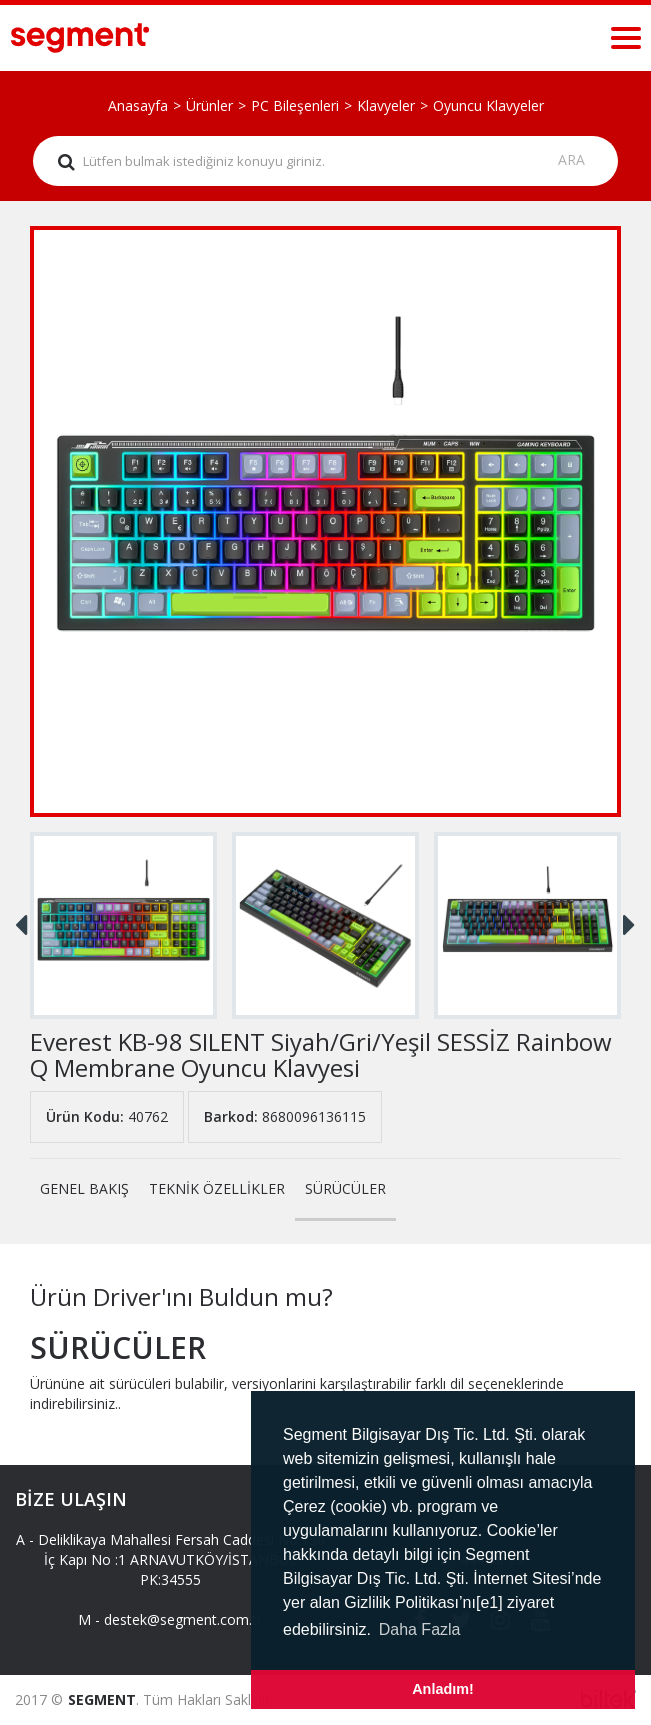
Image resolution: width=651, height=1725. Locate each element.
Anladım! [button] (443, 1689)
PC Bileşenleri (295, 105)
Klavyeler (386, 105)
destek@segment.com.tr (183, 1619)
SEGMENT (102, 1699)
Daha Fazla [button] (420, 1629)
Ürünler (209, 105)
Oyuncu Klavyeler (488, 105)
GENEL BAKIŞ (84, 1188)
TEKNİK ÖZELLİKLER (217, 1188)
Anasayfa (138, 105)
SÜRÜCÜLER (345, 1188)
